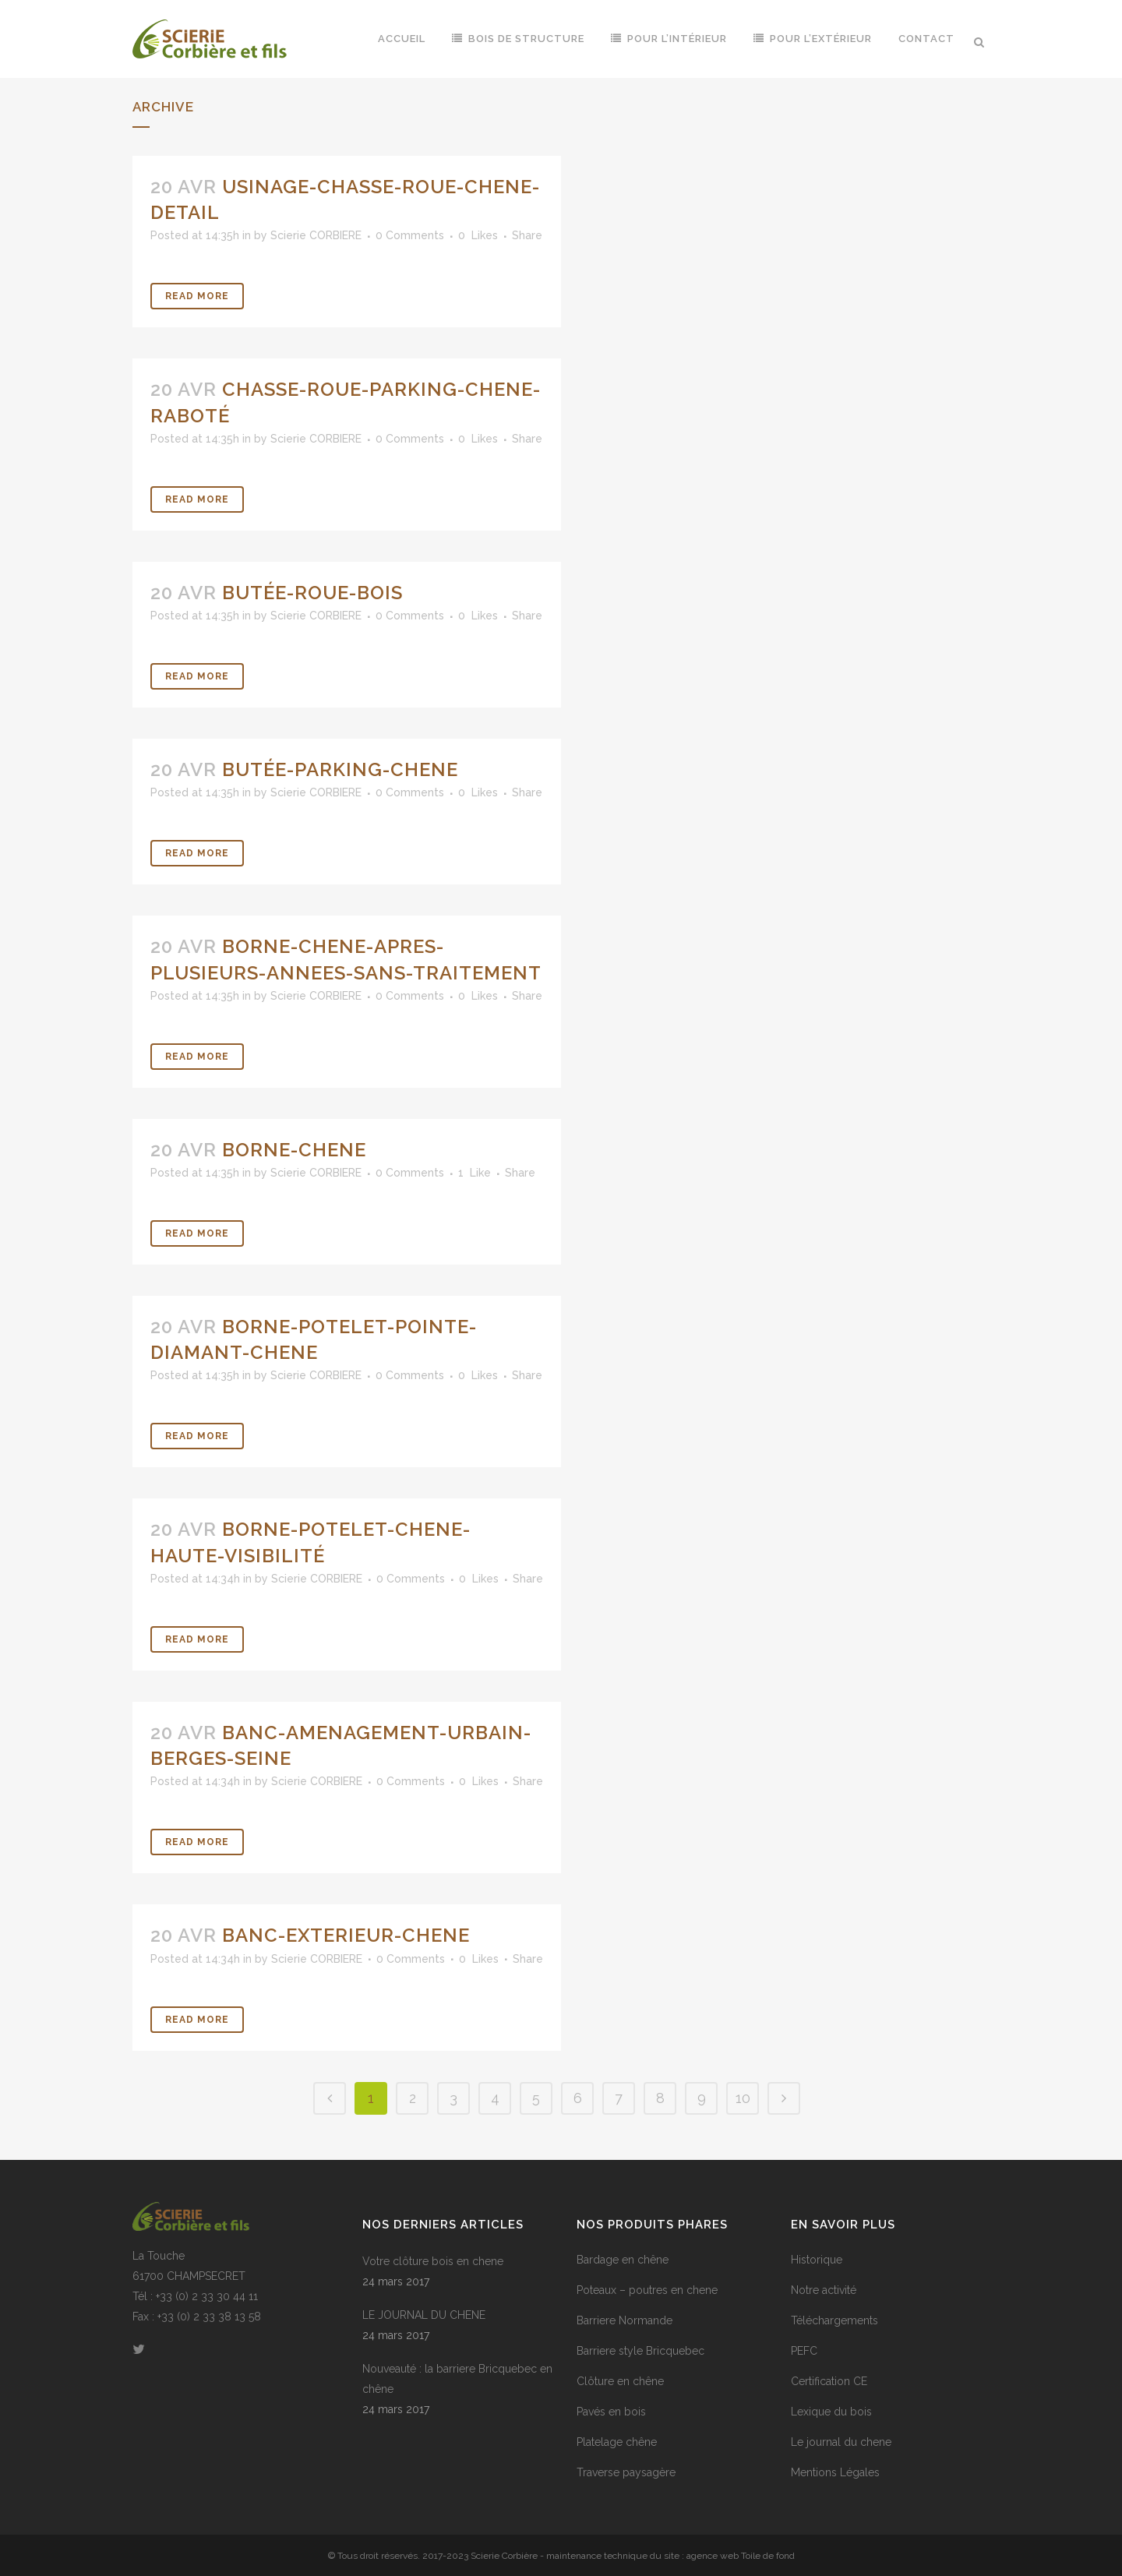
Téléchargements (834, 2320)
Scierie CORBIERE (316, 235)
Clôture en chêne (620, 2381)
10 (743, 2098)
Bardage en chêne (623, 2259)
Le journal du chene (841, 2442)
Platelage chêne (617, 2442)
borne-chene (294, 1149)
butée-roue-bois (312, 592)
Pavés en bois (611, 2411)
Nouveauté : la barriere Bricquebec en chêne (457, 2379)
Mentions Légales (835, 2472)
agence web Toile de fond (740, 2555)
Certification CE (829, 2381)
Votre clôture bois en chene (432, 2261)
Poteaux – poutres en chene (647, 2290)
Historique (816, 2259)
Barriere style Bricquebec (640, 2351)
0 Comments (410, 235)
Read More (197, 296)
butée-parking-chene (340, 769)
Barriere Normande (624, 2320)
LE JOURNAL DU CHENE (423, 2315)
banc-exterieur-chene (346, 1935)
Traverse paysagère (626, 2472)
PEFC (804, 2351)
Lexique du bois (831, 2411)
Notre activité (823, 2290)
